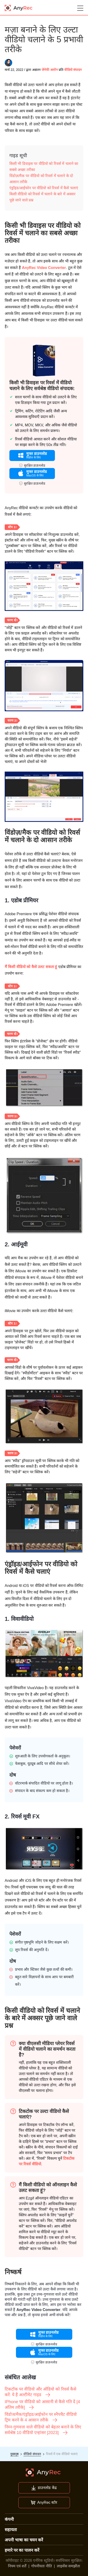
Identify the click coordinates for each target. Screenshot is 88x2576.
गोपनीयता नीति (41, 2566)
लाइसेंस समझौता (68, 2566)
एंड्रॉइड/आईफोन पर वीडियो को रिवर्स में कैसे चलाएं (43, 188)
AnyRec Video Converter (44, 268)
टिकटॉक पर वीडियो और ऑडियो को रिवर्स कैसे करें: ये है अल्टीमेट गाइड (40, 2392)
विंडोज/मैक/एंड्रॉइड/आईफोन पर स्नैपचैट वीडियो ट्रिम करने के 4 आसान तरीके (41, 2417)
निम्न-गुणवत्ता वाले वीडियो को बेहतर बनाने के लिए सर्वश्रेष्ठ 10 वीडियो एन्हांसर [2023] (43, 2430)
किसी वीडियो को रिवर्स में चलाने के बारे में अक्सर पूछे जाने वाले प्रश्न (42, 197)
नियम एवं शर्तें (17, 2566)
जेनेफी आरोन (50, 70)
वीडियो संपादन (73, 70)
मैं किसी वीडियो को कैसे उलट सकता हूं (31, 967)
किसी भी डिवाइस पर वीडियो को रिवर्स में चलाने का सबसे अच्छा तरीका (43, 167)
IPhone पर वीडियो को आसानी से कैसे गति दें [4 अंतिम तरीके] (42, 2404)
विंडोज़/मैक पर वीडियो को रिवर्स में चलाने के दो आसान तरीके (41, 179)
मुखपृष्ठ (14, 2454)
